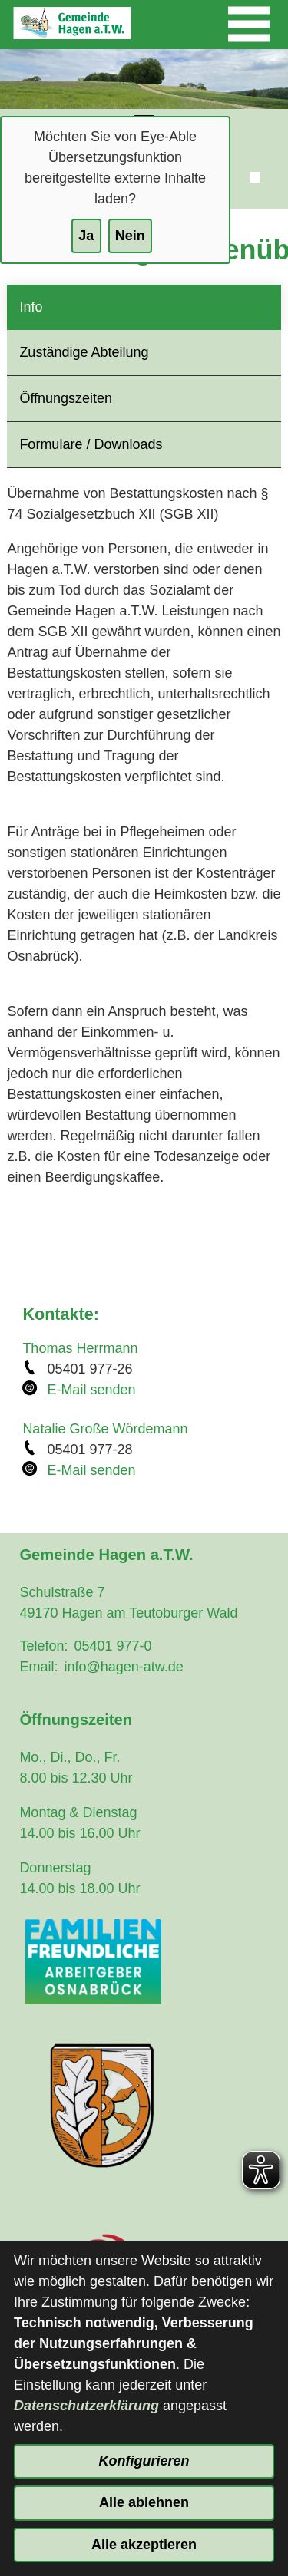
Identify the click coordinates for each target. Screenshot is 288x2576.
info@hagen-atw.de (123, 1666)
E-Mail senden (91, 1389)
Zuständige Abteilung (83, 352)
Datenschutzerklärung (86, 2405)
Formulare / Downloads (90, 444)
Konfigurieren (143, 2461)
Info (30, 307)
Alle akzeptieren (144, 2544)
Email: (38, 1666)
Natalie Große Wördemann (104, 1428)
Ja (86, 235)
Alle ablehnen (144, 2502)
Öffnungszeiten (65, 398)
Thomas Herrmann (79, 1348)
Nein (130, 235)
